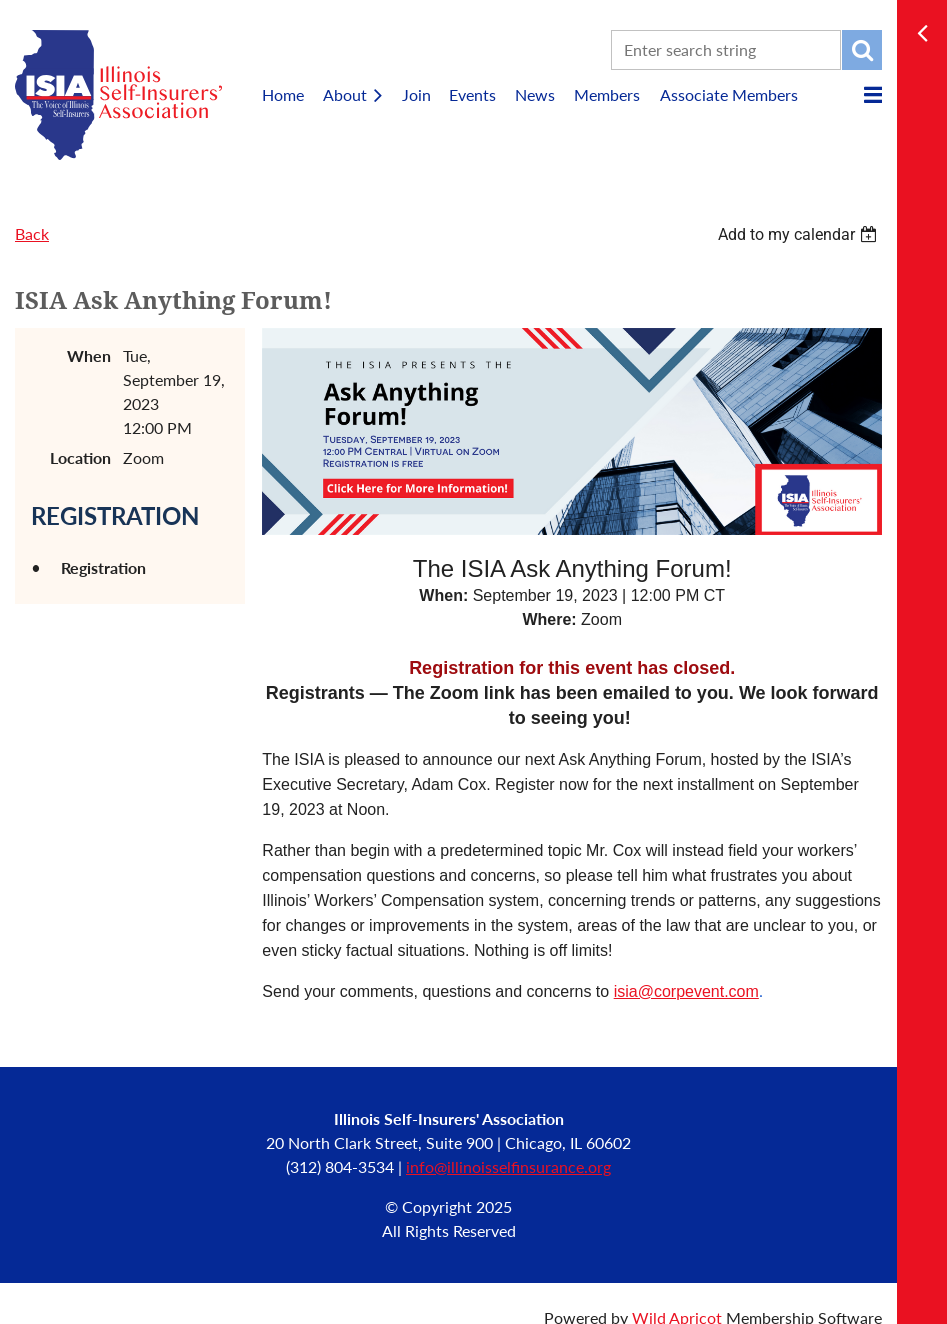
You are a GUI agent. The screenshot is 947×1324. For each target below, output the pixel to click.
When (89, 355)
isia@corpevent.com (686, 991)
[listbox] (800, 234)
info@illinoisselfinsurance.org (508, 1166)
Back (32, 233)
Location (80, 457)
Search (862, 50)
